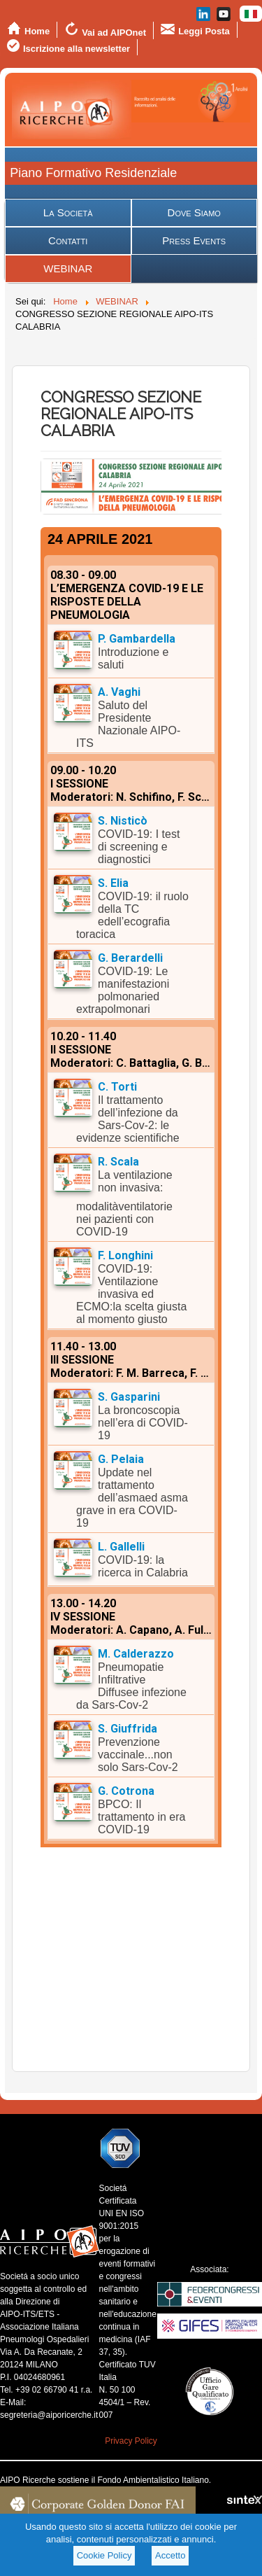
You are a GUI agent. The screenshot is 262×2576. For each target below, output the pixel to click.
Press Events (194, 240)
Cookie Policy (104, 2555)
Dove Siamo (194, 212)
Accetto (170, 2555)
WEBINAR (67, 268)
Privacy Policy (131, 2441)
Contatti (67, 240)
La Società (68, 212)
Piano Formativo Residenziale (93, 173)
